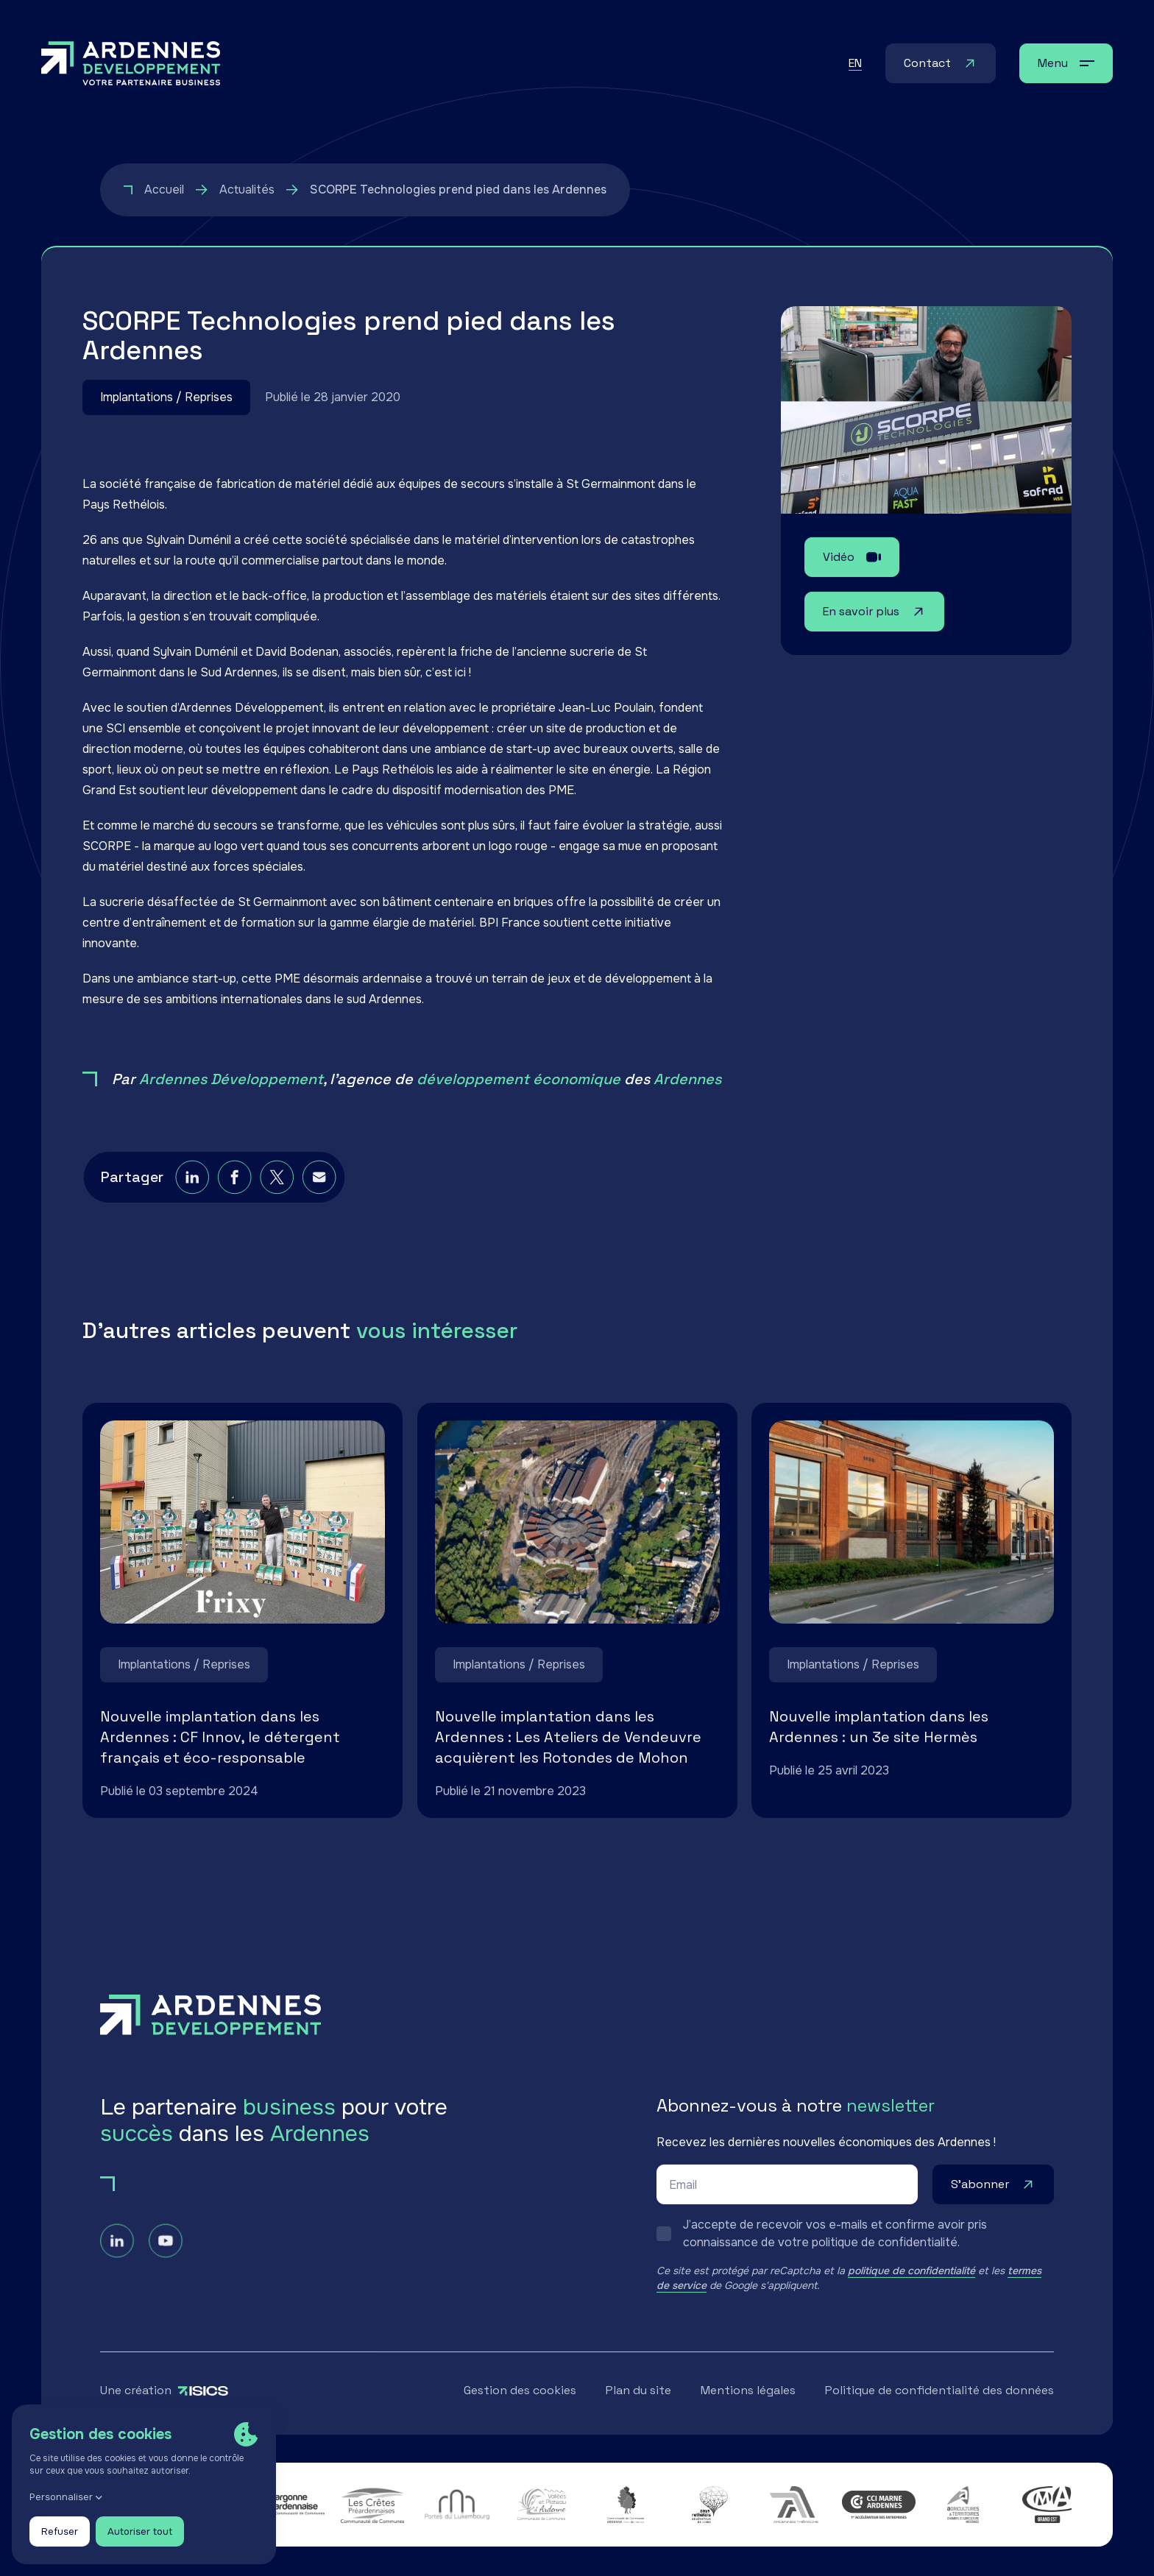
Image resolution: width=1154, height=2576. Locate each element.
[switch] (855, 2234)
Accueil (164, 189)
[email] (313, 1197)
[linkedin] (193, 1197)
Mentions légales (748, 2391)
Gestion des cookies (520, 2391)
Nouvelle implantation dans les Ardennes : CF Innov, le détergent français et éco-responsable (220, 1738)
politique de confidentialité (911, 2271)
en (855, 63)
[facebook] (233, 1197)
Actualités (247, 189)
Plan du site (638, 2391)
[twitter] (273, 1197)
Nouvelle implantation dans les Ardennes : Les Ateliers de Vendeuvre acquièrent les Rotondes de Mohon (568, 1738)
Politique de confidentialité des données (939, 2391)
